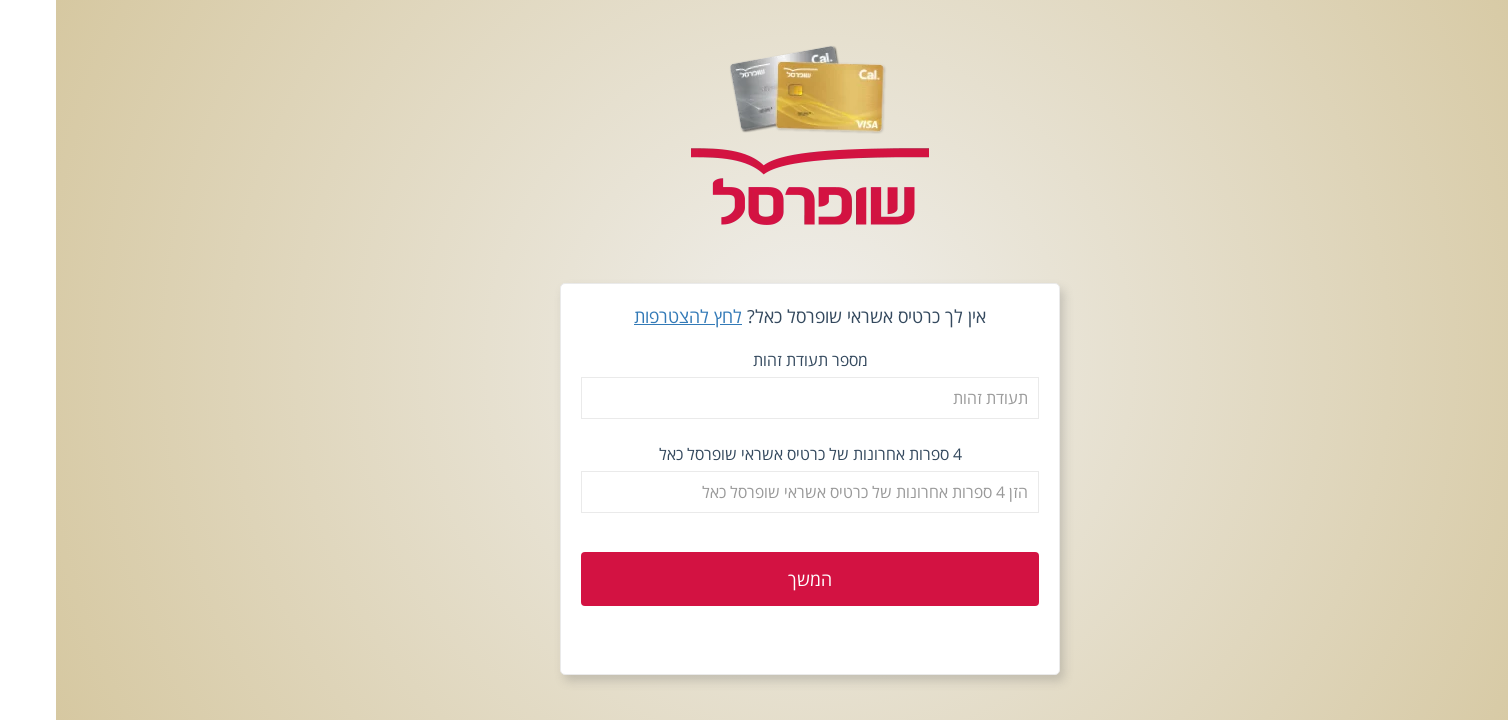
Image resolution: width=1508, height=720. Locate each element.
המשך (754, 579)
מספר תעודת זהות (754, 360)
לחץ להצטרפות (632, 316)
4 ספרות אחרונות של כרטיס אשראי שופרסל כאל (754, 454)
